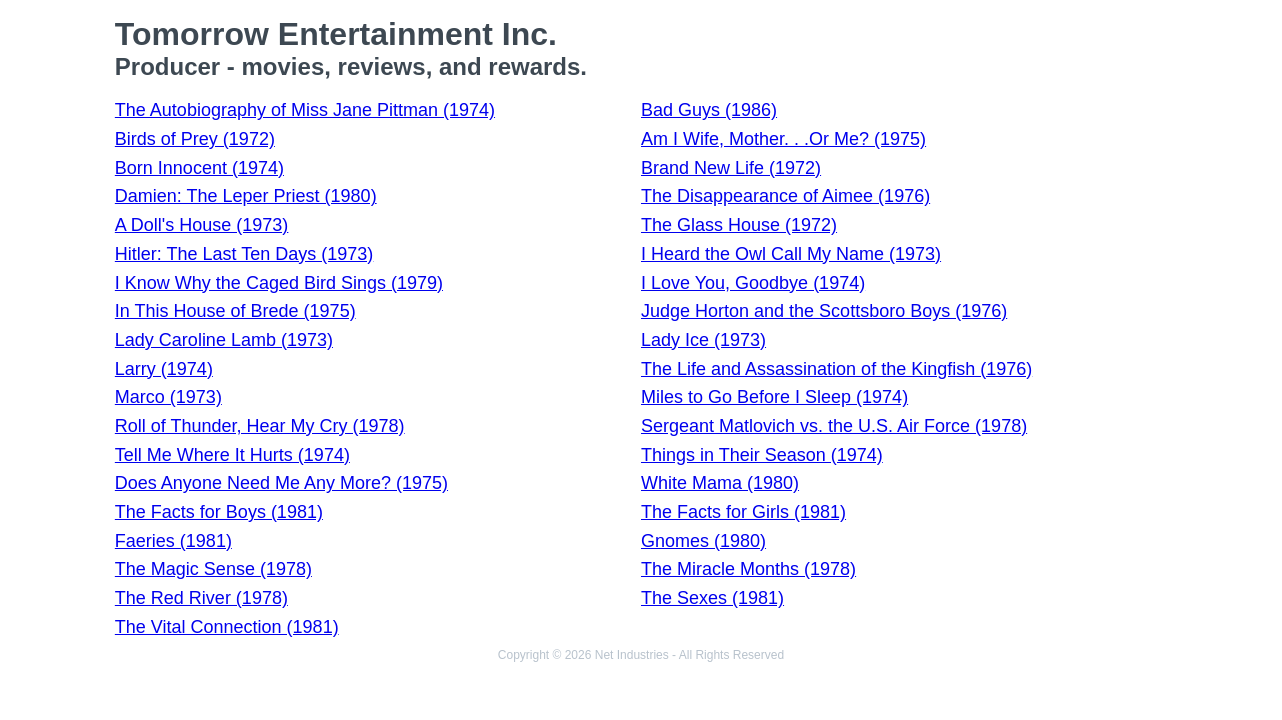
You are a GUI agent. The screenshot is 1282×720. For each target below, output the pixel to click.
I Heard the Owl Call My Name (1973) (791, 254)
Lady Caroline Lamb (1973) (224, 340)
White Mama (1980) (720, 483)
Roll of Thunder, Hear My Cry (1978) (260, 426)
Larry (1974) (164, 369)
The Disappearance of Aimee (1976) (785, 196)
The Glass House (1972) (739, 225)
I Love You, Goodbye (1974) (753, 283)
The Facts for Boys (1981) (219, 512)
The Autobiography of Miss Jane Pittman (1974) (305, 110)
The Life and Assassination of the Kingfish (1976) (836, 369)
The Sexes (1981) (712, 598)
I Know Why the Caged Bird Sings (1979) (279, 283)
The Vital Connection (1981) (227, 627)
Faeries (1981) (173, 541)
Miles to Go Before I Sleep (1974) (774, 397)
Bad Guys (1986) (709, 110)
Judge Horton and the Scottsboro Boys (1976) (824, 311)
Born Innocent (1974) (199, 168)
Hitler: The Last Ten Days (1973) (244, 254)
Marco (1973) (168, 397)
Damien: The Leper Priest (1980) (246, 196)
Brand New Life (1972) (731, 168)
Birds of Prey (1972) (195, 139)
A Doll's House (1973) (202, 225)
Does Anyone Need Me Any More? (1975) (281, 483)
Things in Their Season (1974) (762, 455)
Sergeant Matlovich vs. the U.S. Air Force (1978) (834, 426)
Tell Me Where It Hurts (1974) (232, 455)
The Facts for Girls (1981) (743, 512)
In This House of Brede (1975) (235, 311)
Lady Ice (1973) (703, 340)
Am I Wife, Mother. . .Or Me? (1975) (783, 139)
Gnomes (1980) (703, 541)
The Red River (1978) (201, 598)
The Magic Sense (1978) (213, 569)
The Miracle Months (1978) (748, 569)
